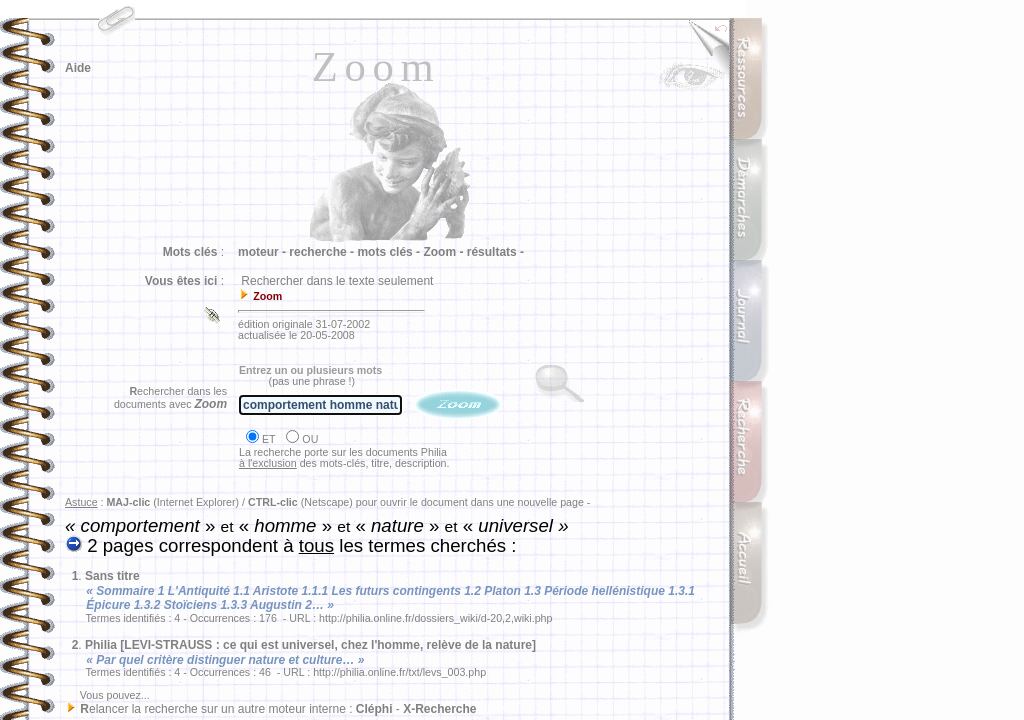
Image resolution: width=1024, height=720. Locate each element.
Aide (78, 68)
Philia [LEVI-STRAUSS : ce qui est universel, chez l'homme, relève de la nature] (310, 645)
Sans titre (112, 576)
